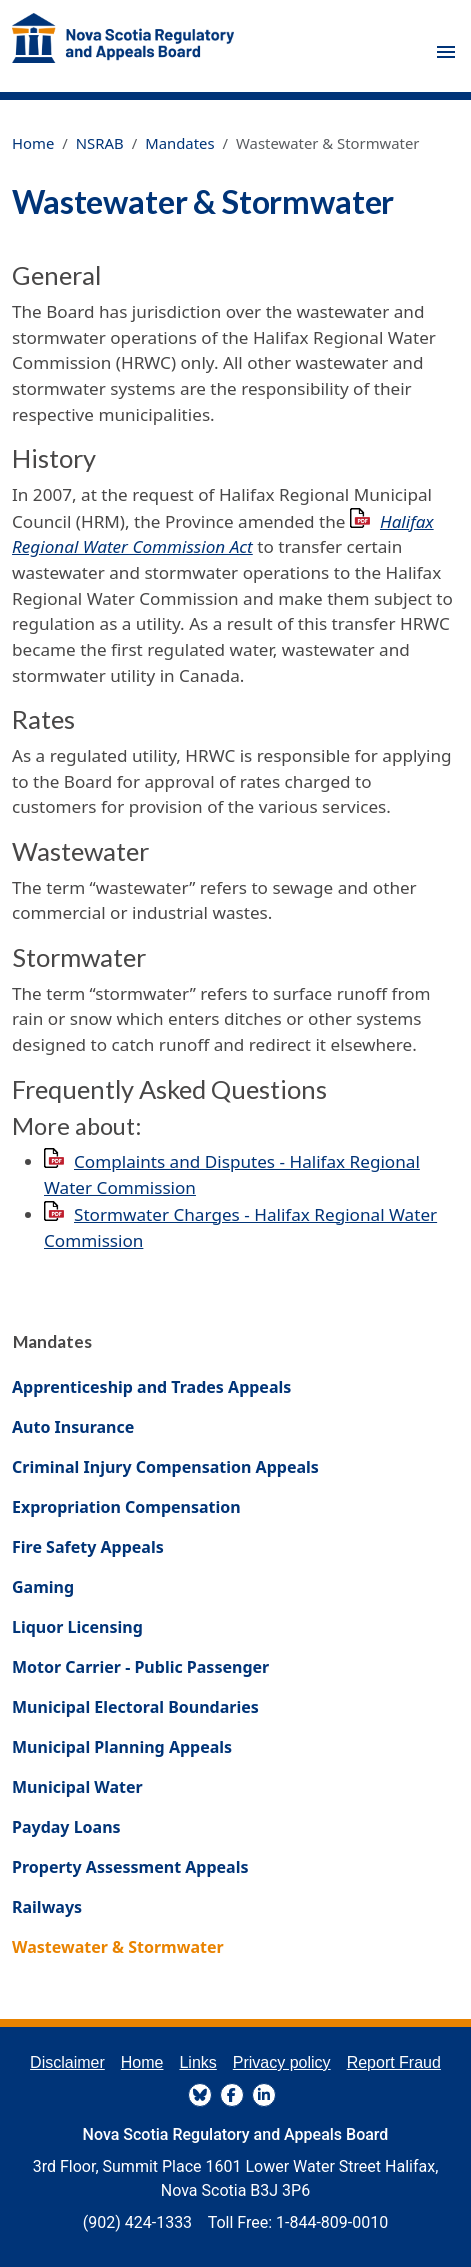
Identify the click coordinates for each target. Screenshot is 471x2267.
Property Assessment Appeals (130, 1867)
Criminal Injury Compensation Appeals (165, 1467)
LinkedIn (264, 2095)
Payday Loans (66, 1827)
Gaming (43, 1587)
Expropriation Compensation (126, 1507)
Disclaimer (67, 2062)
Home (33, 143)
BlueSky (200, 2095)
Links (197, 2062)
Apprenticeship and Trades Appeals (151, 1387)
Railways (47, 1907)
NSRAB (100, 143)
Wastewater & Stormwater (118, 1947)
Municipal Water (77, 1787)
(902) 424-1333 (137, 2222)
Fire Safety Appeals (88, 1547)
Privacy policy (282, 2062)
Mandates (179, 143)
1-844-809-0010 (332, 2222)
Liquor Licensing (77, 1627)
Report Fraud (394, 2062)
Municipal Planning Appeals (122, 1747)
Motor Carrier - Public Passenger (140, 1667)
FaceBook (232, 2095)
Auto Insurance (73, 1427)
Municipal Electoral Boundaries (135, 1707)
